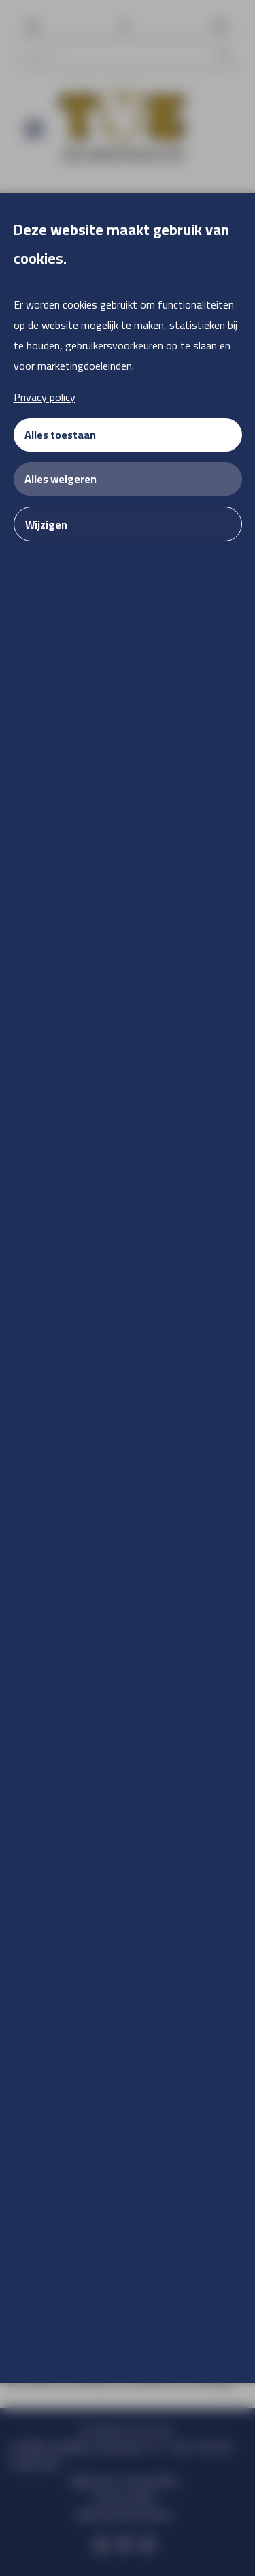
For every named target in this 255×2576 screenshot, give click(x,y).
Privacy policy (44, 397)
